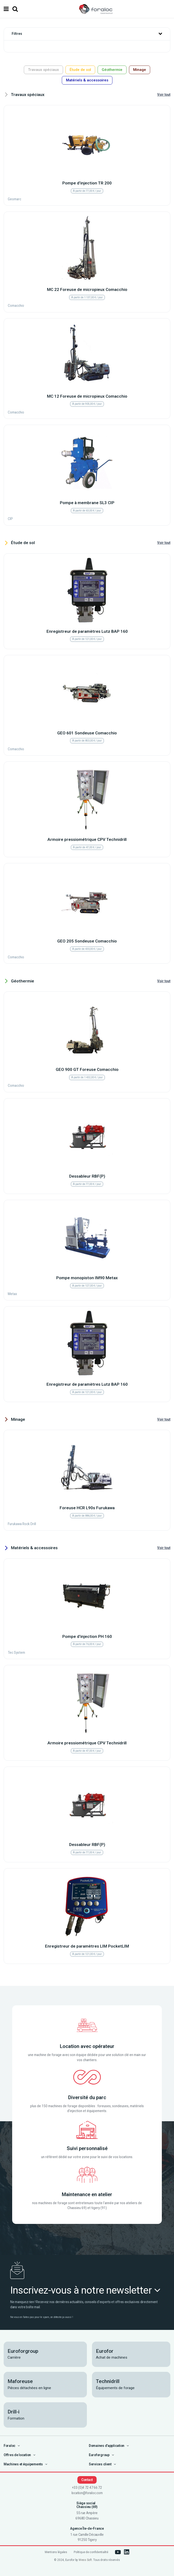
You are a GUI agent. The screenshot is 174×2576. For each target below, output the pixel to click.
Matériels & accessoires (87, 80)
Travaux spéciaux (43, 69)
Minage (139, 69)
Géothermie (112, 69)
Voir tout (163, 94)
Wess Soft (85, 2560)
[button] (160, 33)
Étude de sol (80, 69)
